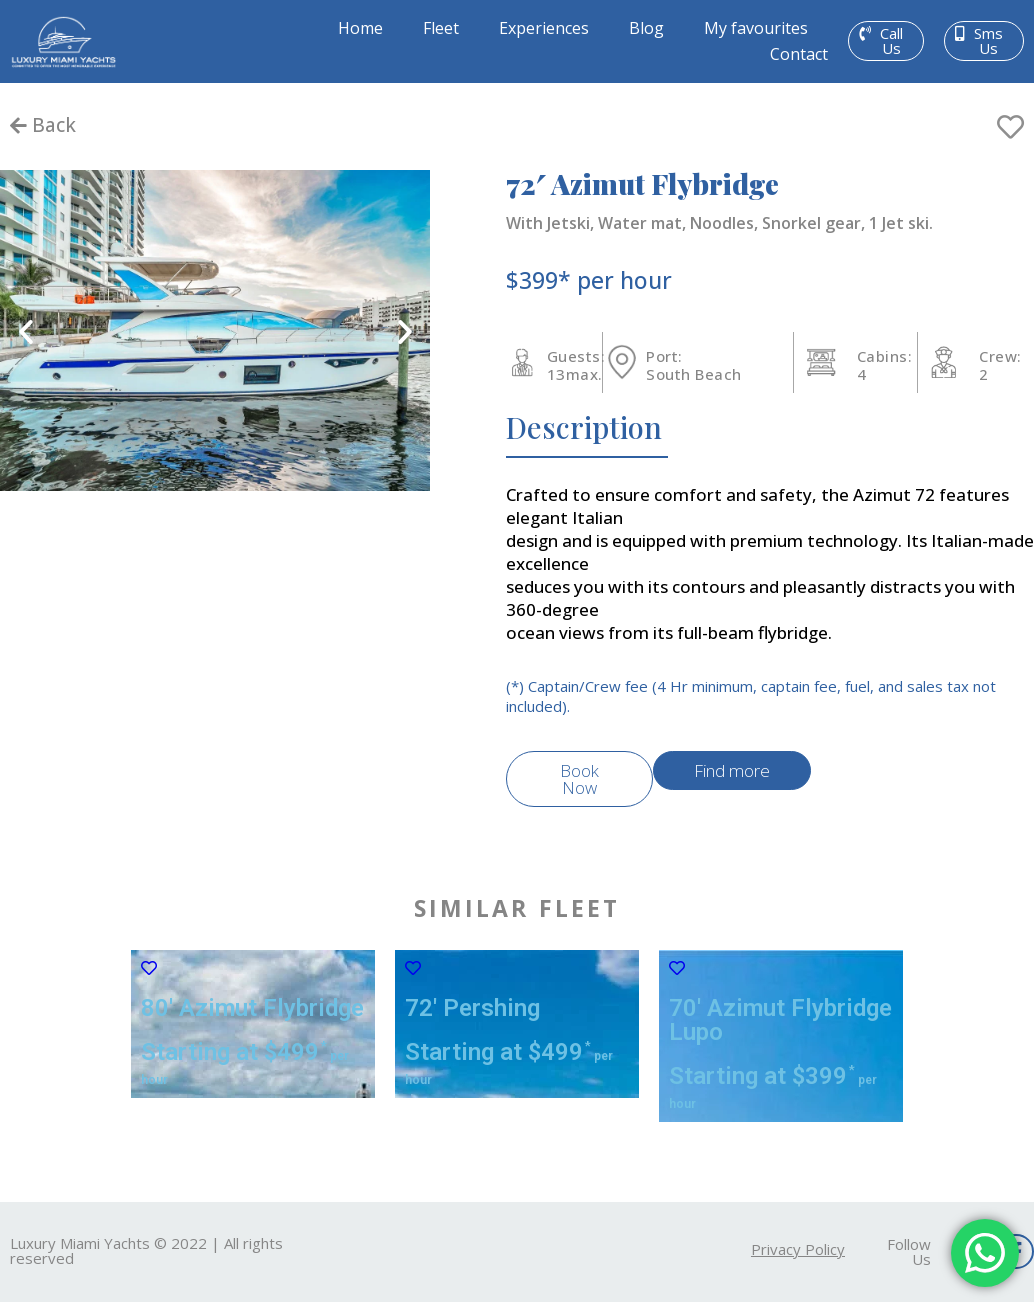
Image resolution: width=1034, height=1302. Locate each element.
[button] (886, 41)
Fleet (441, 28)
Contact (799, 54)
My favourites (756, 28)
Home (360, 28)
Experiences (544, 28)
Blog (646, 28)
